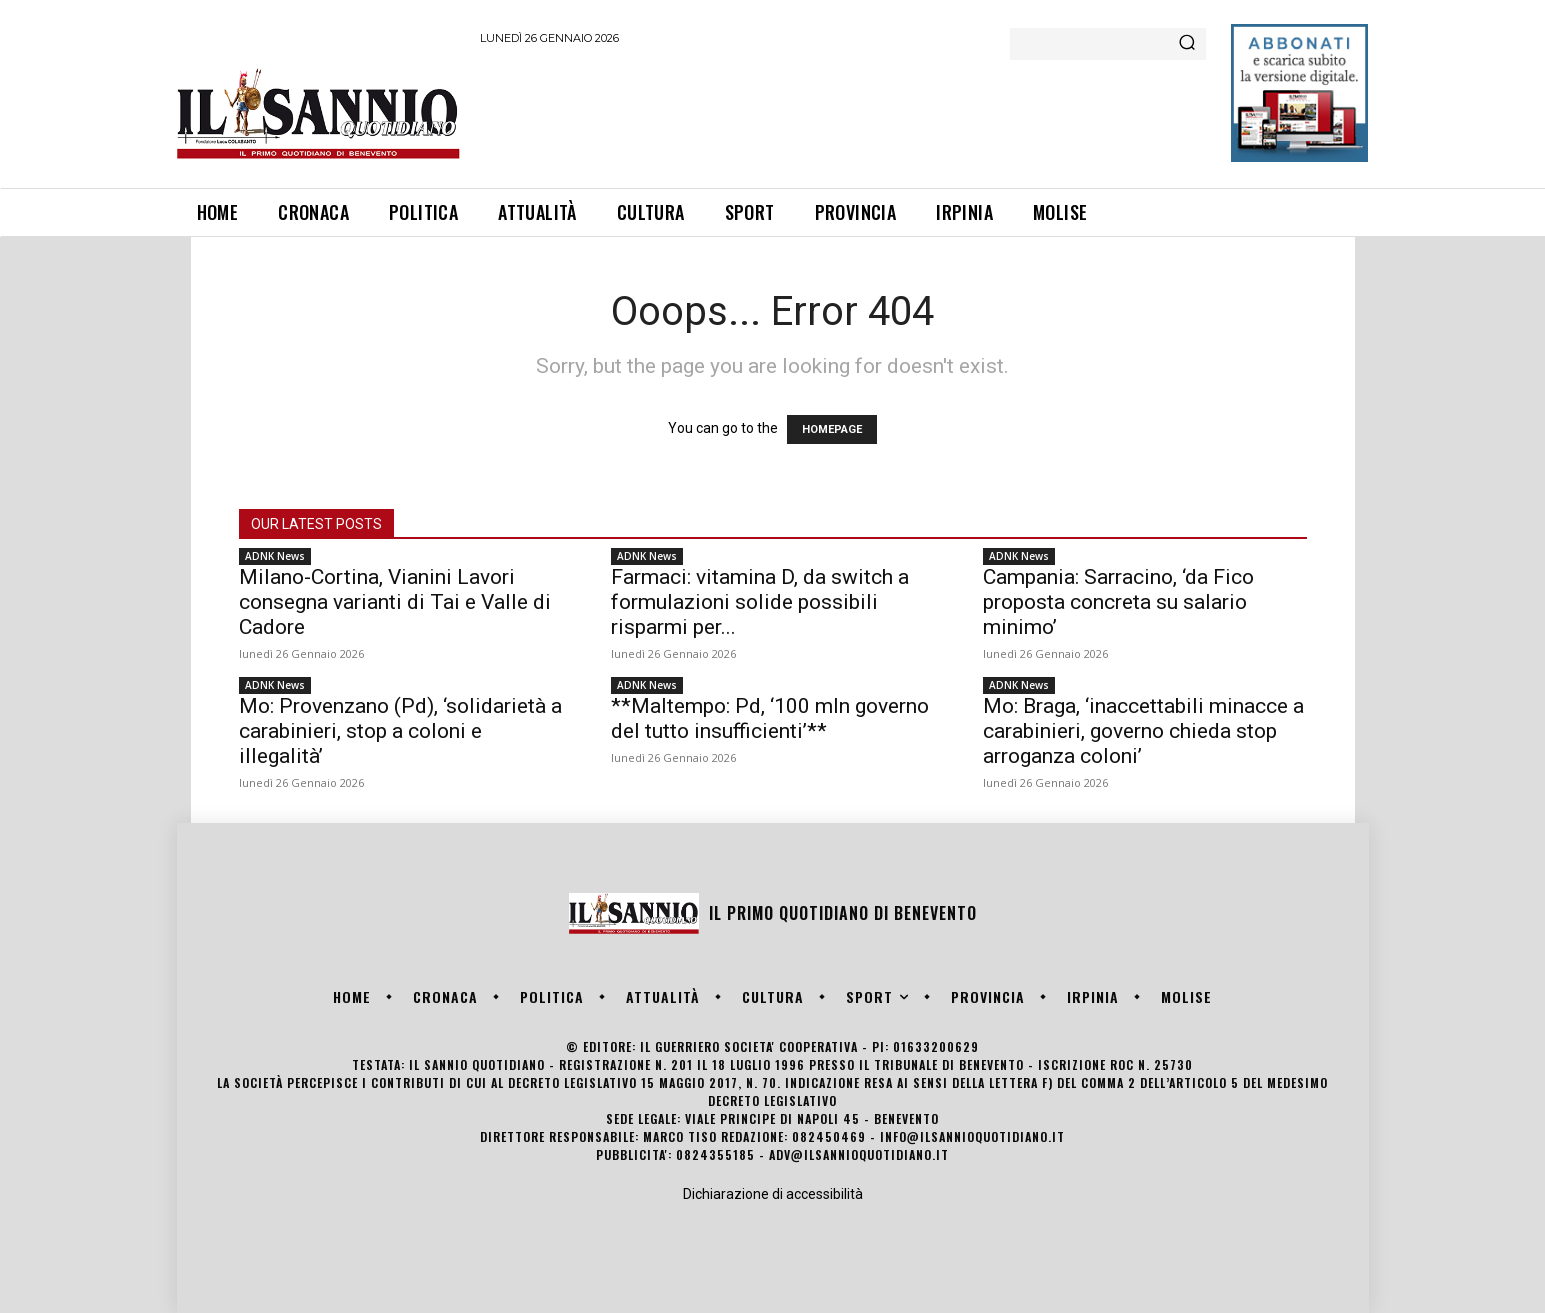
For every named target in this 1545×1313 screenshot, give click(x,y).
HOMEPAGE (832, 429)
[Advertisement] (844, 113)
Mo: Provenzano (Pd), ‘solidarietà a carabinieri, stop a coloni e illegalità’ (400, 731)
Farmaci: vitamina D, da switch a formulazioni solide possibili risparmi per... (760, 602)
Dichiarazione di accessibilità (773, 1194)
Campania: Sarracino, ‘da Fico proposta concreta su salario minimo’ (1118, 602)
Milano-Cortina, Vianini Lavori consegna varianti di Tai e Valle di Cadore (395, 602)
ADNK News (275, 556)
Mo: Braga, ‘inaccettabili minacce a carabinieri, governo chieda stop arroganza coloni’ (1143, 731)
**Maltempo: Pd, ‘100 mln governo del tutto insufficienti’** (770, 718)
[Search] (1187, 44)
